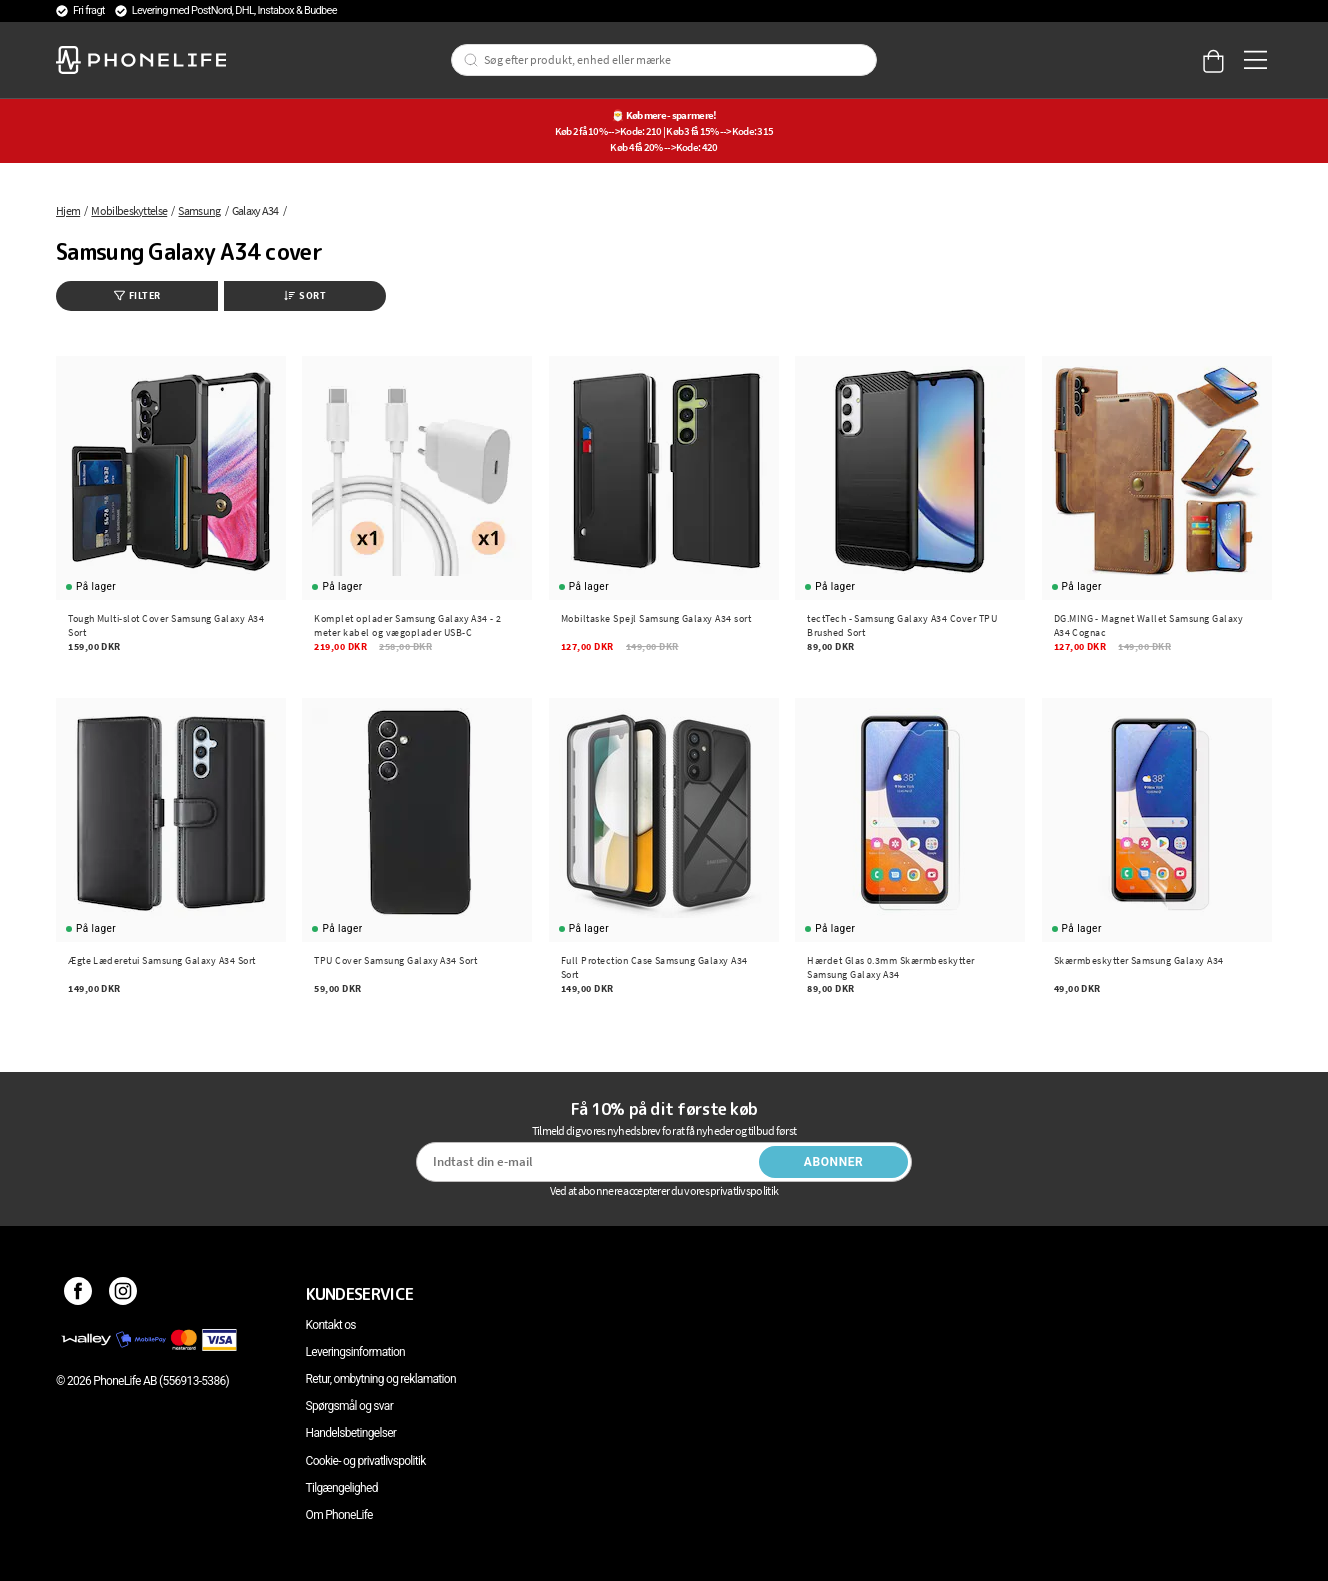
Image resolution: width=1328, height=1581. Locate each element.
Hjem (68, 210)
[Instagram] (123, 1294)
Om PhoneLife (339, 1515)
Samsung (199, 210)
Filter (137, 295)
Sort (305, 295)
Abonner (834, 1162)
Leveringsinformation (355, 1352)
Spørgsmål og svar (349, 1406)
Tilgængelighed (342, 1488)
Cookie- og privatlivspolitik (366, 1461)
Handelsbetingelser (351, 1433)
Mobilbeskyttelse (129, 210)
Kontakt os (331, 1325)
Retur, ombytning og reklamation (381, 1379)
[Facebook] (78, 1294)
